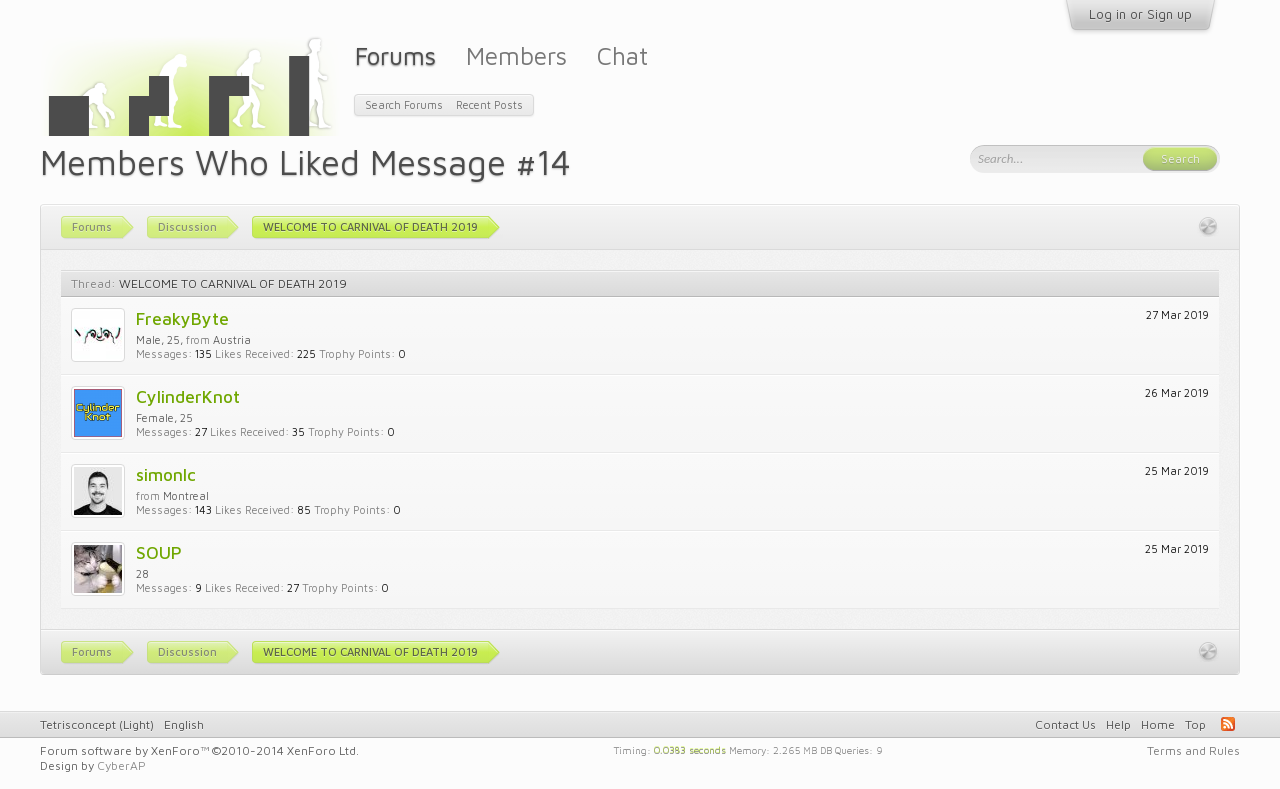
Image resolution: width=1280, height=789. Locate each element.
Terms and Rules (1193, 750)
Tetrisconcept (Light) (97, 724)
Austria (232, 339)
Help (1118, 724)
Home (1158, 724)
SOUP (159, 552)
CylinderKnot (188, 396)
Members (516, 55)
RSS (1228, 724)
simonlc (166, 474)
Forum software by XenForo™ (199, 750)
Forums (395, 55)
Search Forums (404, 104)
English (184, 724)
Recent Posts (489, 104)
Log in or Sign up (1140, 14)
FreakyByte (182, 318)
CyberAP (121, 765)
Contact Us (1065, 724)
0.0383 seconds (690, 749)
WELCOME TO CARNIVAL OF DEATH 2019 (233, 283)
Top (1195, 724)
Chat (622, 55)
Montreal (186, 495)
